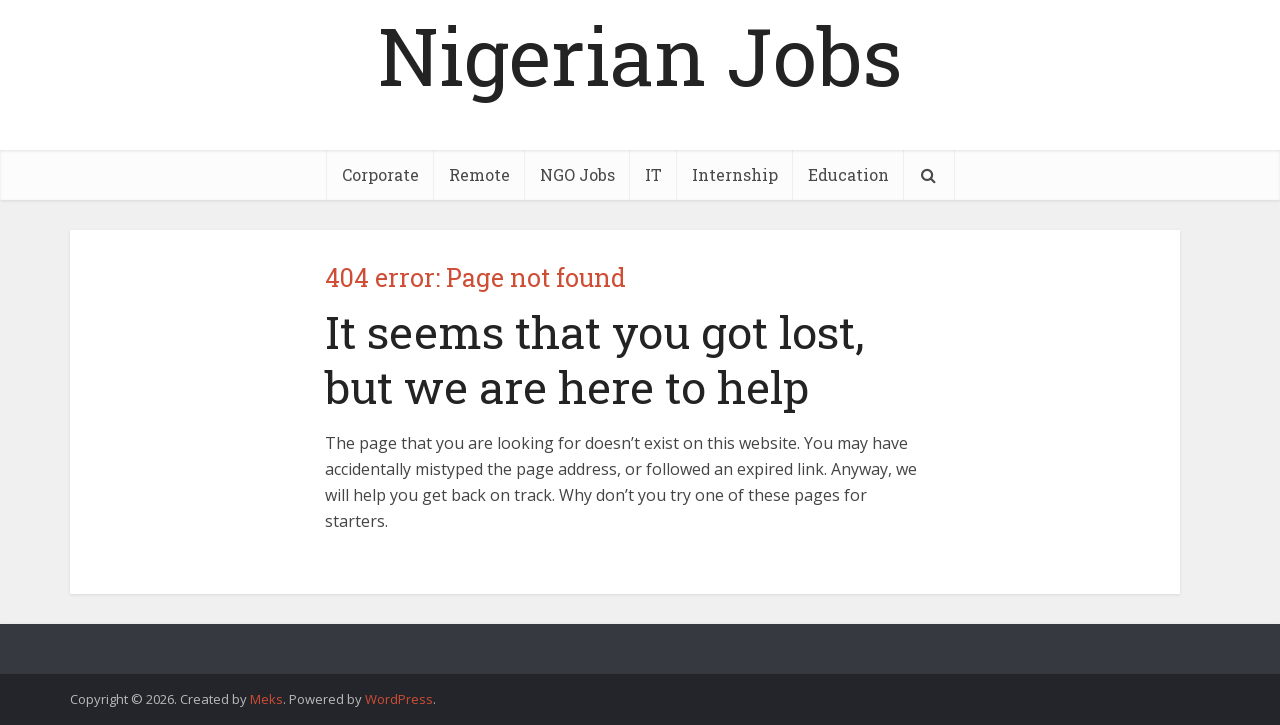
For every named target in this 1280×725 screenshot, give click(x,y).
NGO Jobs (577, 174)
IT (653, 174)
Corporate (380, 174)
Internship (735, 174)
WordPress (399, 699)
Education (848, 174)
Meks (266, 699)
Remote (479, 174)
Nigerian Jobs (640, 55)
